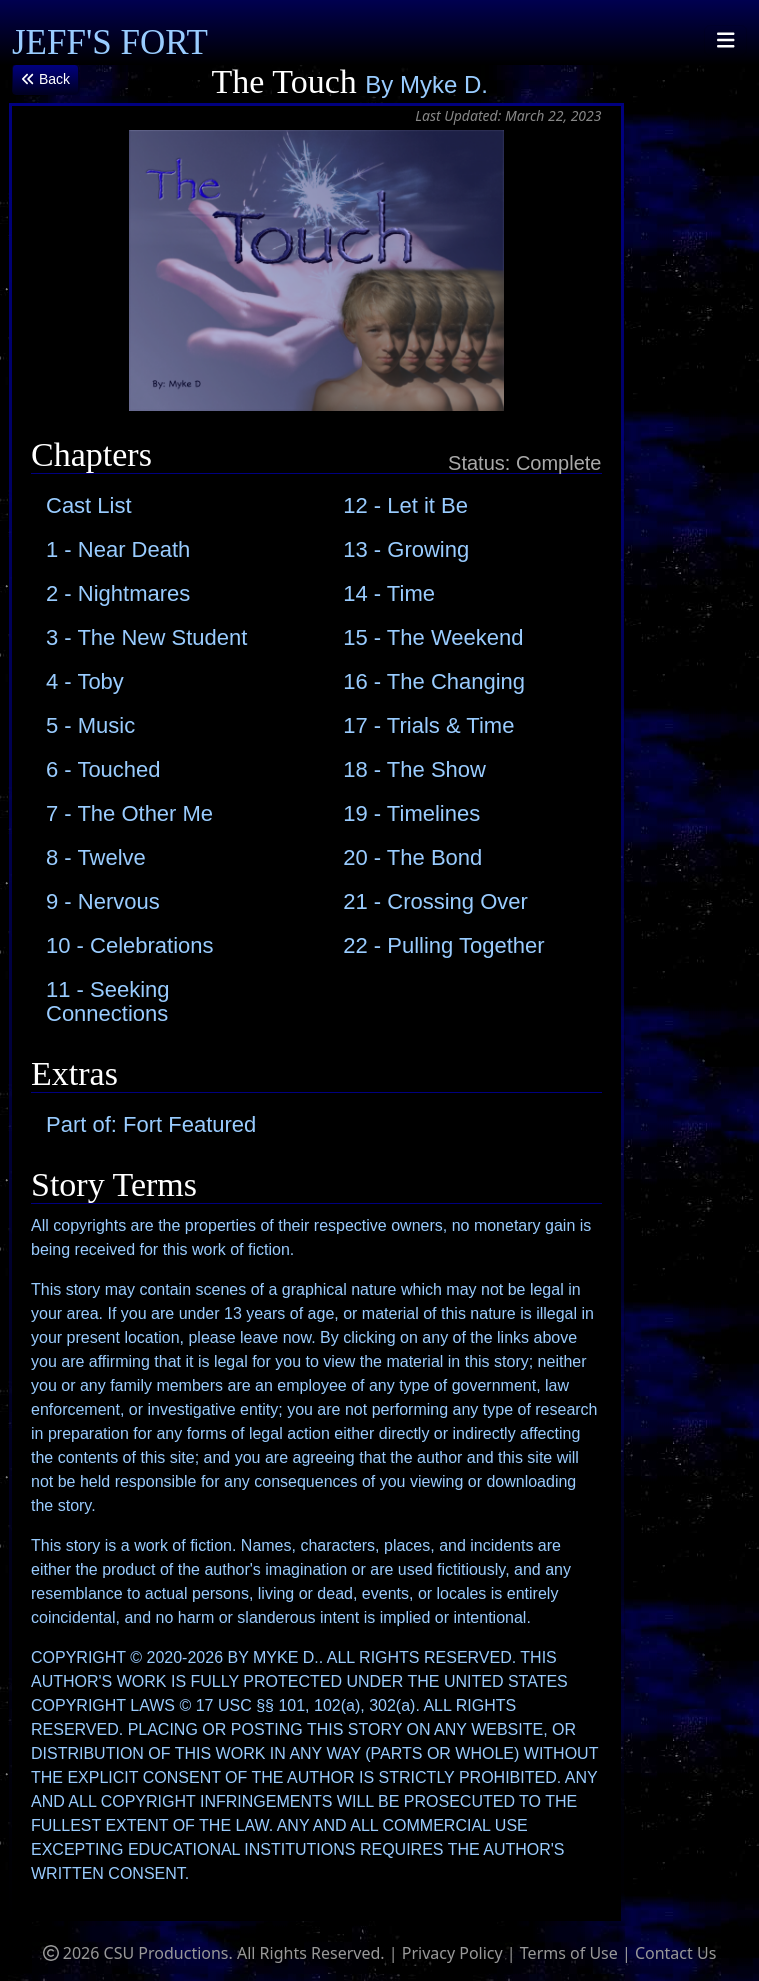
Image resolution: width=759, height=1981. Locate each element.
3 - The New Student (146, 637)
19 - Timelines (411, 813)
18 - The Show (414, 769)
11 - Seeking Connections (108, 1001)
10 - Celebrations (130, 945)
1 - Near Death (118, 549)
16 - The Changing (434, 681)
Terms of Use (569, 1953)
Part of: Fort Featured (151, 1124)
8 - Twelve (96, 857)
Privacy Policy (452, 1953)
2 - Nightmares (118, 593)
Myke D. (444, 84)
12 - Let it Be (405, 505)
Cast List (89, 505)
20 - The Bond (412, 857)
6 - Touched (103, 769)
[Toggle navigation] (726, 40)
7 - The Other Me (129, 813)
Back (45, 79)
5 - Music (90, 725)
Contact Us (675, 1953)
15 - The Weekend (433, 637)
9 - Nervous (103, 901)
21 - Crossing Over (435, 901)
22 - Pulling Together (443, 945)
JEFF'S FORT (110, 42)
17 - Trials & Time (428, 725)
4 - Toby (85, 681)
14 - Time (389, 593)
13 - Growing (406, 549)
